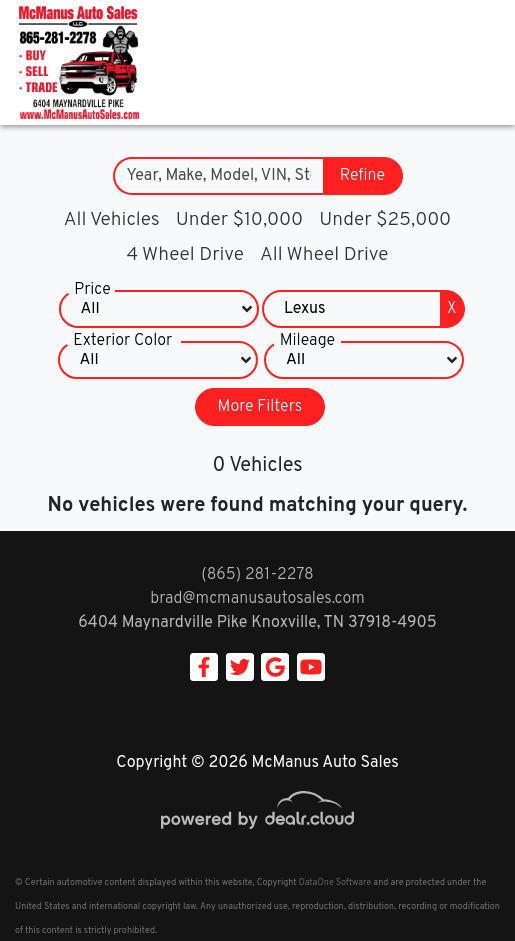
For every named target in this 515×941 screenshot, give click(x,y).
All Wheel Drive (324, 255)
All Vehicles (112, 220)
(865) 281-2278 (257, 575)
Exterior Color (122, 341)
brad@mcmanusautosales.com (257, 599)
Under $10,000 (239, 220)
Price (92, 290)
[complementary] (455, 881)
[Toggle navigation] (480, 62)
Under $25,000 (385, 220)
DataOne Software (335, 882)
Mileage (307, 341)
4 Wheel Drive (185, 255)
